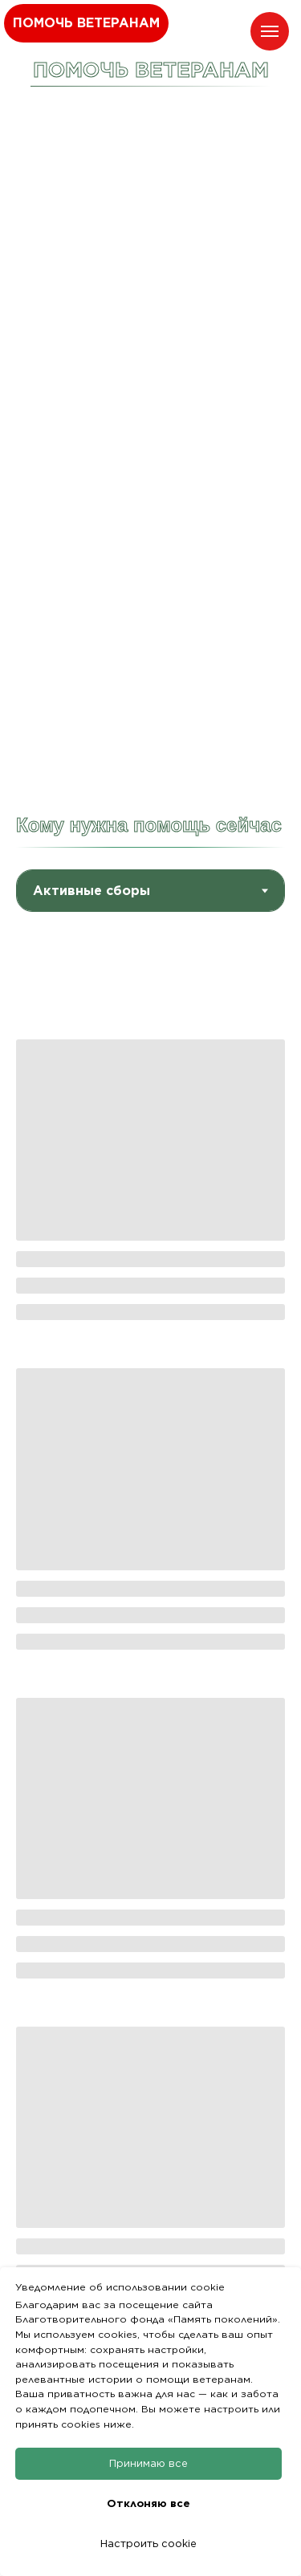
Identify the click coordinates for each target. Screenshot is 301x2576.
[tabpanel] (150, 1621)
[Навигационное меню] (270, 31)
